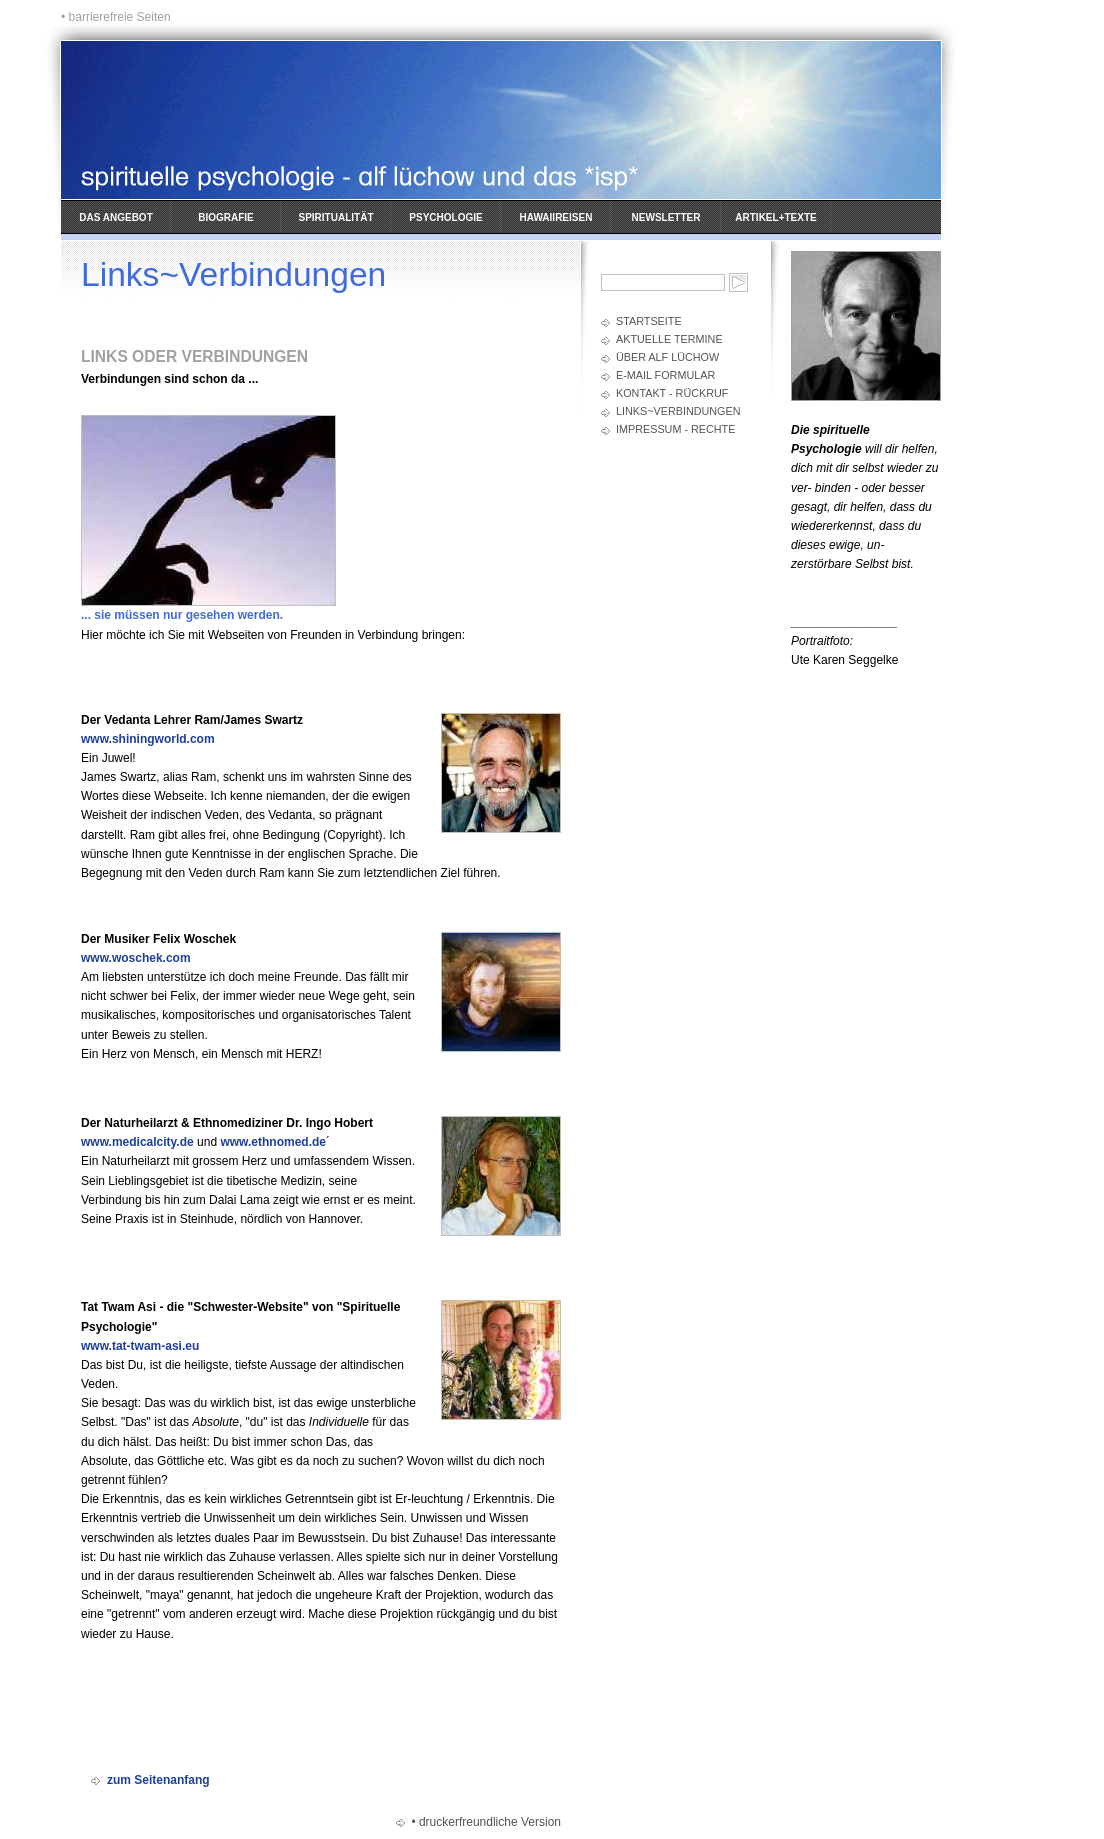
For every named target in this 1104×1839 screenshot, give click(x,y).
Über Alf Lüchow (667, 357)
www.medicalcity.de (137, 1142)
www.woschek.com (136, 958)
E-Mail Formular (665, 375)
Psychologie (445, 217)
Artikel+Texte (775, 217)
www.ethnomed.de (273, 1142)
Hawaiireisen (556, 217)
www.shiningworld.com (148, 739)
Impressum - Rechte (675, 429)
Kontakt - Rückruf (672, 393)
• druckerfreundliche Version (486, 1822)
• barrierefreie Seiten (116, 17)
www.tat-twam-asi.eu (140, 1346)
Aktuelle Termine (669, 339)
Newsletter (666, 217)
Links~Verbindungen (678, 411)
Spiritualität (336, 217)
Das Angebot (116, 217)
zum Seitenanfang (158, 1780)
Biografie (226, 217)
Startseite (649, 321)
